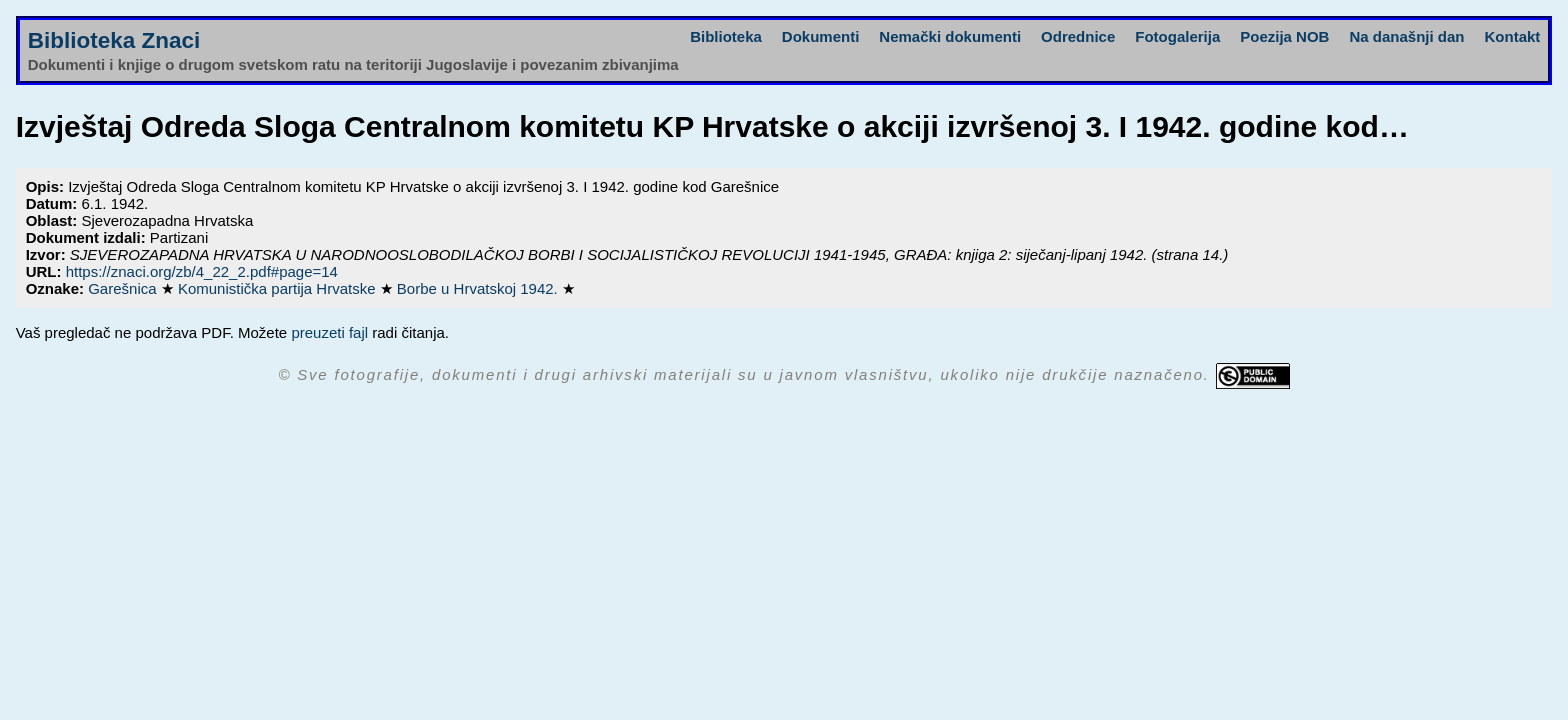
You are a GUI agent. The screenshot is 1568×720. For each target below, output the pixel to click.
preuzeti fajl (329, 332)
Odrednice (1078, 36)
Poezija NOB (1284, 36)
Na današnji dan (1406, 36)
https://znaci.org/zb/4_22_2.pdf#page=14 (202, 271)
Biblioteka (726, 36)
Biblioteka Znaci (114, 40)
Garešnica (124, 288)
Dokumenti (821, 36)
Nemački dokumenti (950, 36)
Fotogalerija (1177, 36)
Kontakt (1512, 36)
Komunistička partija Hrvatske (279, 288)
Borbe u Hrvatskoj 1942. (479, 288)
